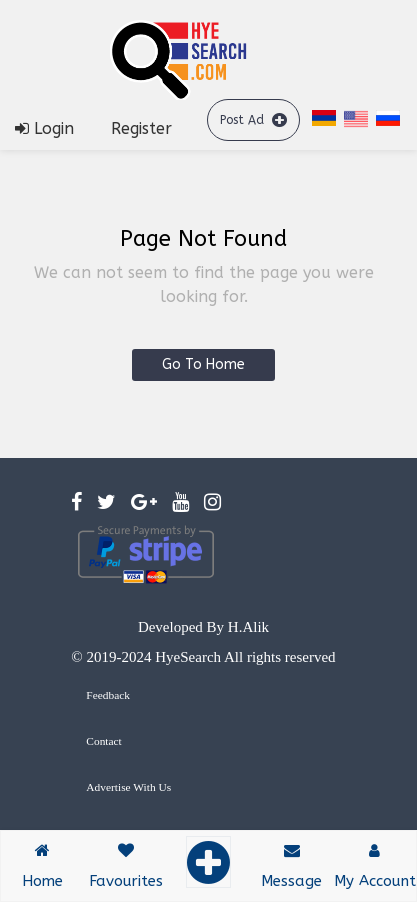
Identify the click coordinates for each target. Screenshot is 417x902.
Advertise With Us (128, 787)
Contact (103, 741)
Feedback (108, 695)
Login (44, 128)
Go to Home (203, 364)
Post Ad (253, 119)
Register (141, 128)
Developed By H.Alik (203, 627)
